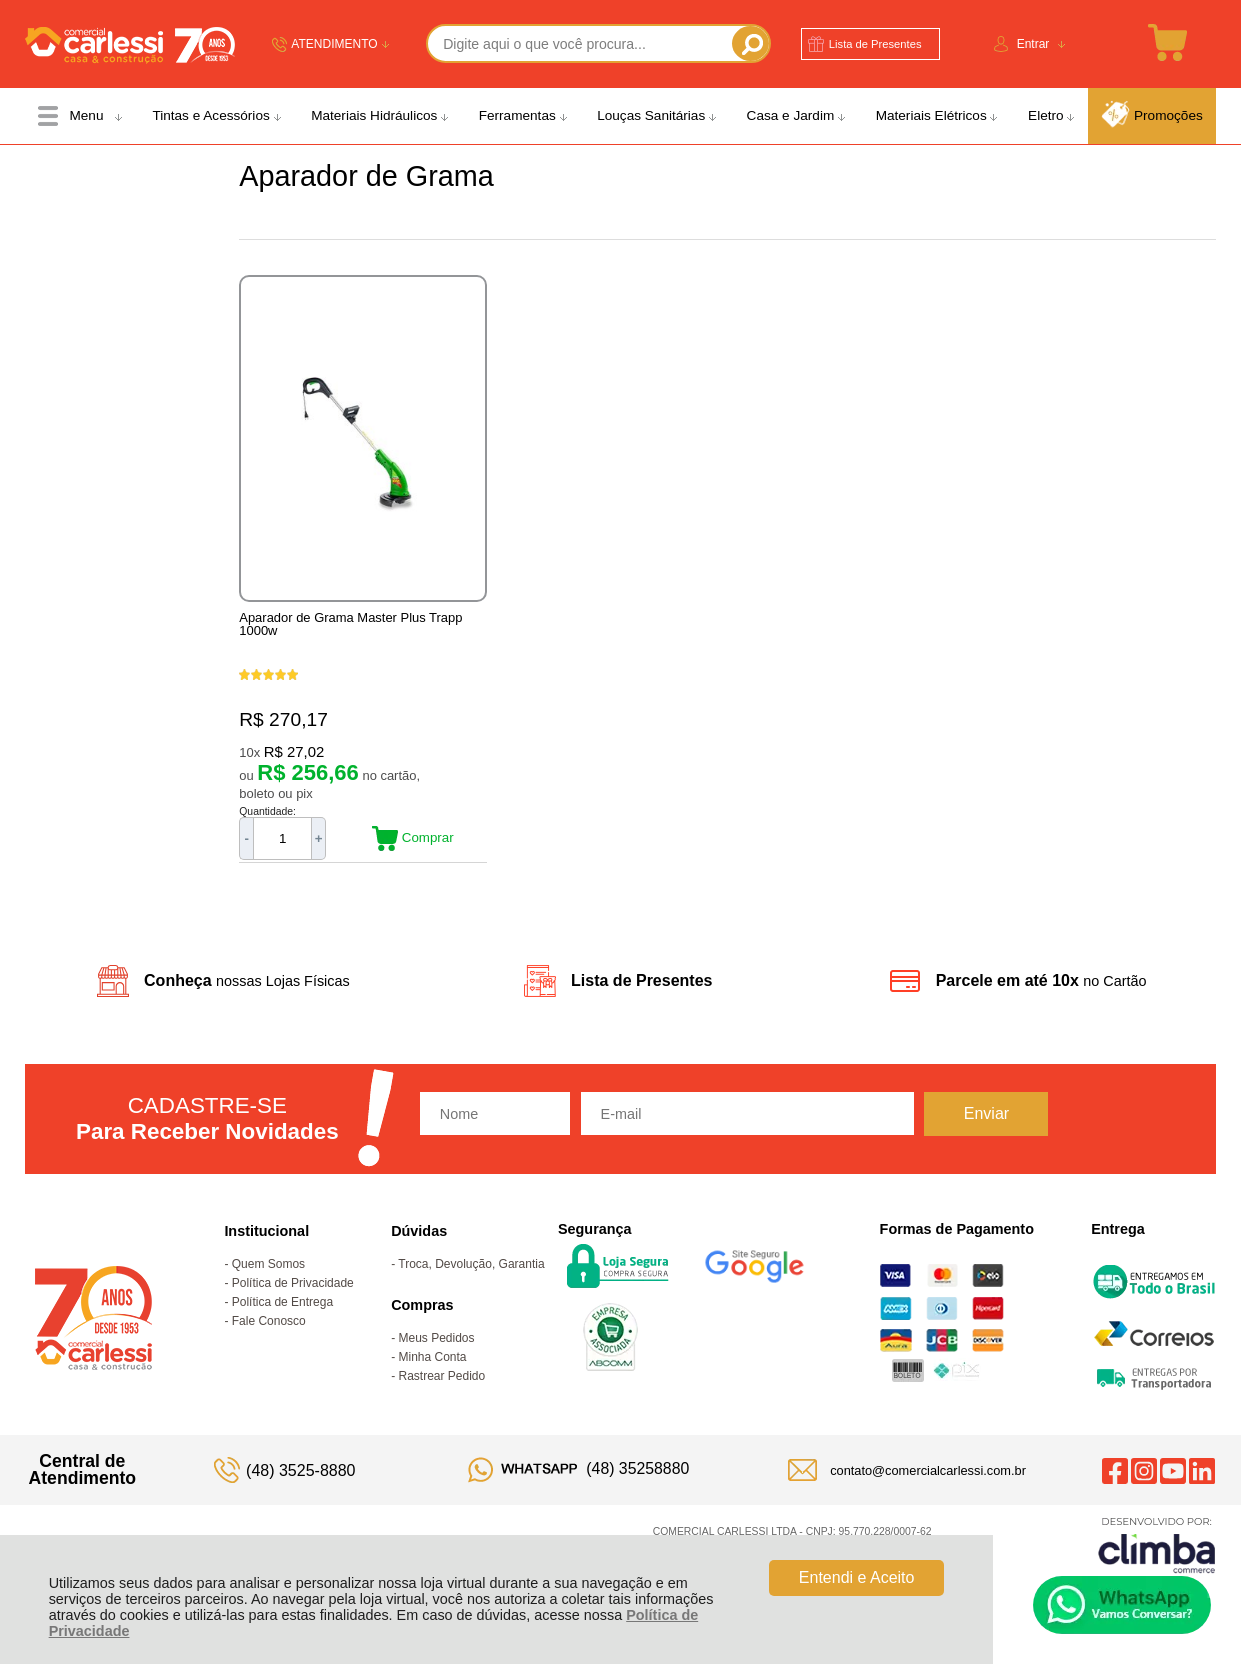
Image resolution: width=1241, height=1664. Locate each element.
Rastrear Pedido (442, 1376)
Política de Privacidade (293, 1283)
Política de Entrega (282, 1302)
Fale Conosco (269, 1321)
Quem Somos (268, 1264)
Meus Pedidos (437, 1338)
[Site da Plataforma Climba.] (1157, 1544)
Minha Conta (433, 1357)
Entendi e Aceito (857, 1577)
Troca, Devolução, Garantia (471, 1264)
